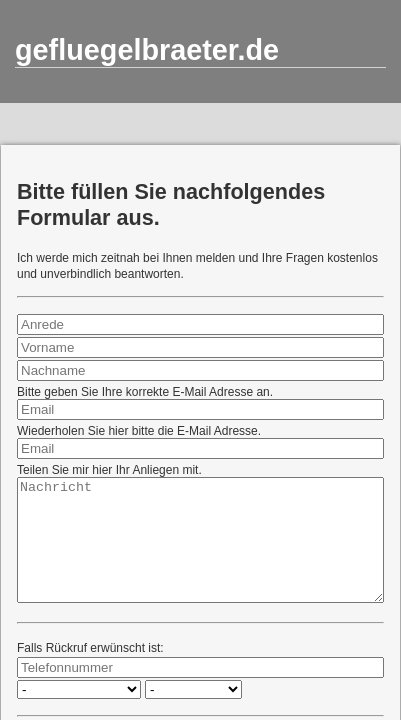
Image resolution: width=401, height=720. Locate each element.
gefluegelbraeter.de (147, 50)
